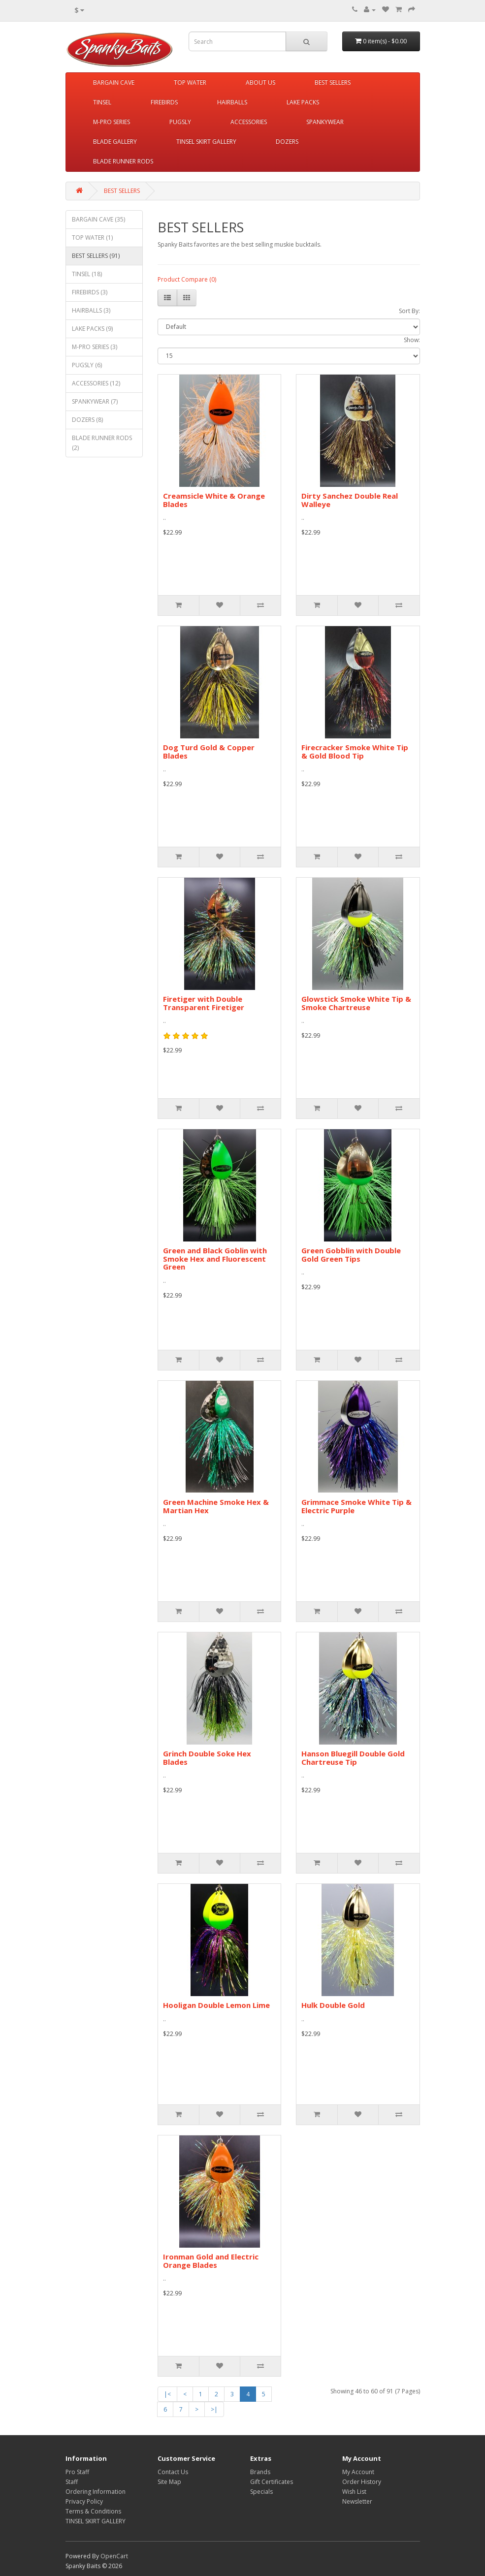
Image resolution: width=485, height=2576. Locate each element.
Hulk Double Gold (333, 2005)
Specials (261, 2491)
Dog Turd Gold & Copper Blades (209, 751)
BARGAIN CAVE (113, 82)
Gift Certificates (271, 2482)
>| (214, 2409)
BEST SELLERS (333, 82)
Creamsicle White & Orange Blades (214, 500)
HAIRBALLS (232, 102)
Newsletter (357, 2501)
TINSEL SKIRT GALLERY (206, 141)
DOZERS (287, 141)
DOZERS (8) (87, 419)
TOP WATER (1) (92, 237)
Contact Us (173, 2472)
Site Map (169, 2482)
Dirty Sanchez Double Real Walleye (349, 500)
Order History (361, 2482)
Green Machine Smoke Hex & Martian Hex (216, 1506)
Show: (412, 340)
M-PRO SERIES (111, 122)
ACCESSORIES (248, 122)
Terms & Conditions (93, 2511)
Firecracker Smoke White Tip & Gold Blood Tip (354, 751)
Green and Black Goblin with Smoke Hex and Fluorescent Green (215, 1258)
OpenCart (114, 2556)
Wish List (354, 2491)
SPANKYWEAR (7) (95, 401)
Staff (71, 2482)
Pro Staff (77, 2472)
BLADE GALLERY (115, 141)
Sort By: (409, 311)
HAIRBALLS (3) (91, 310)
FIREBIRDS (164, 102)
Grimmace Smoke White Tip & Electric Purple (356, 1506)
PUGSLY (180, 122)
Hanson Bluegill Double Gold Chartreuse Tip (353, 1758)
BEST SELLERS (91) (96, 256)
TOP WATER (190, 82)
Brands (260, 2472)
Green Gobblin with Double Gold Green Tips (351, 1254)
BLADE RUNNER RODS (123, 161)
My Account (358, 2472)
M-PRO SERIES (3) (94, 347)
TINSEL (102, 102)
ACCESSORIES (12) (96, 383)
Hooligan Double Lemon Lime (216, 2005)
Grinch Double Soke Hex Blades (207, 1758)
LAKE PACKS (303, 102)
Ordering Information (95, 2491)
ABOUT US (260, 82)
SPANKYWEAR (325, 122)
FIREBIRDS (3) (89, 292)
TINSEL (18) (87, 274)
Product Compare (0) (187, 279)
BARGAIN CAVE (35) (98, 219)
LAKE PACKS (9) (92, 328)
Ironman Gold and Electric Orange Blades (211, 2261)
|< (167, 2394)
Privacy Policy (84, 2501)
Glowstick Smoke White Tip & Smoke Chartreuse (356, 1003)
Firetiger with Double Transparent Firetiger (203, 1003)
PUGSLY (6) (87, 365)
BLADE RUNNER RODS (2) (102, 443)
